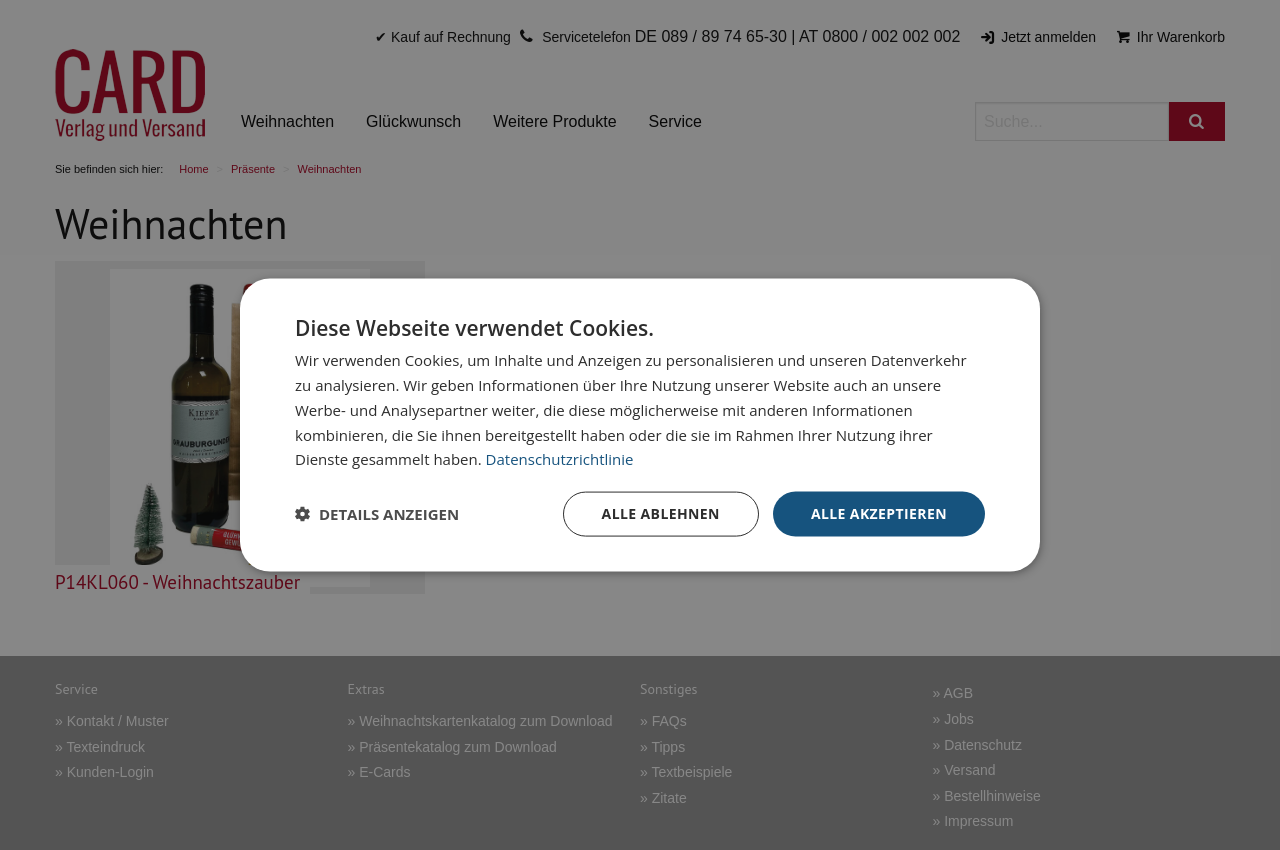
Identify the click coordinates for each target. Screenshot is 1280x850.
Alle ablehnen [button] (661, 513)
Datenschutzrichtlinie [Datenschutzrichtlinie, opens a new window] (560, 459)
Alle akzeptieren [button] (879, 513)
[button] (377, 514)
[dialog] (640, 425)
